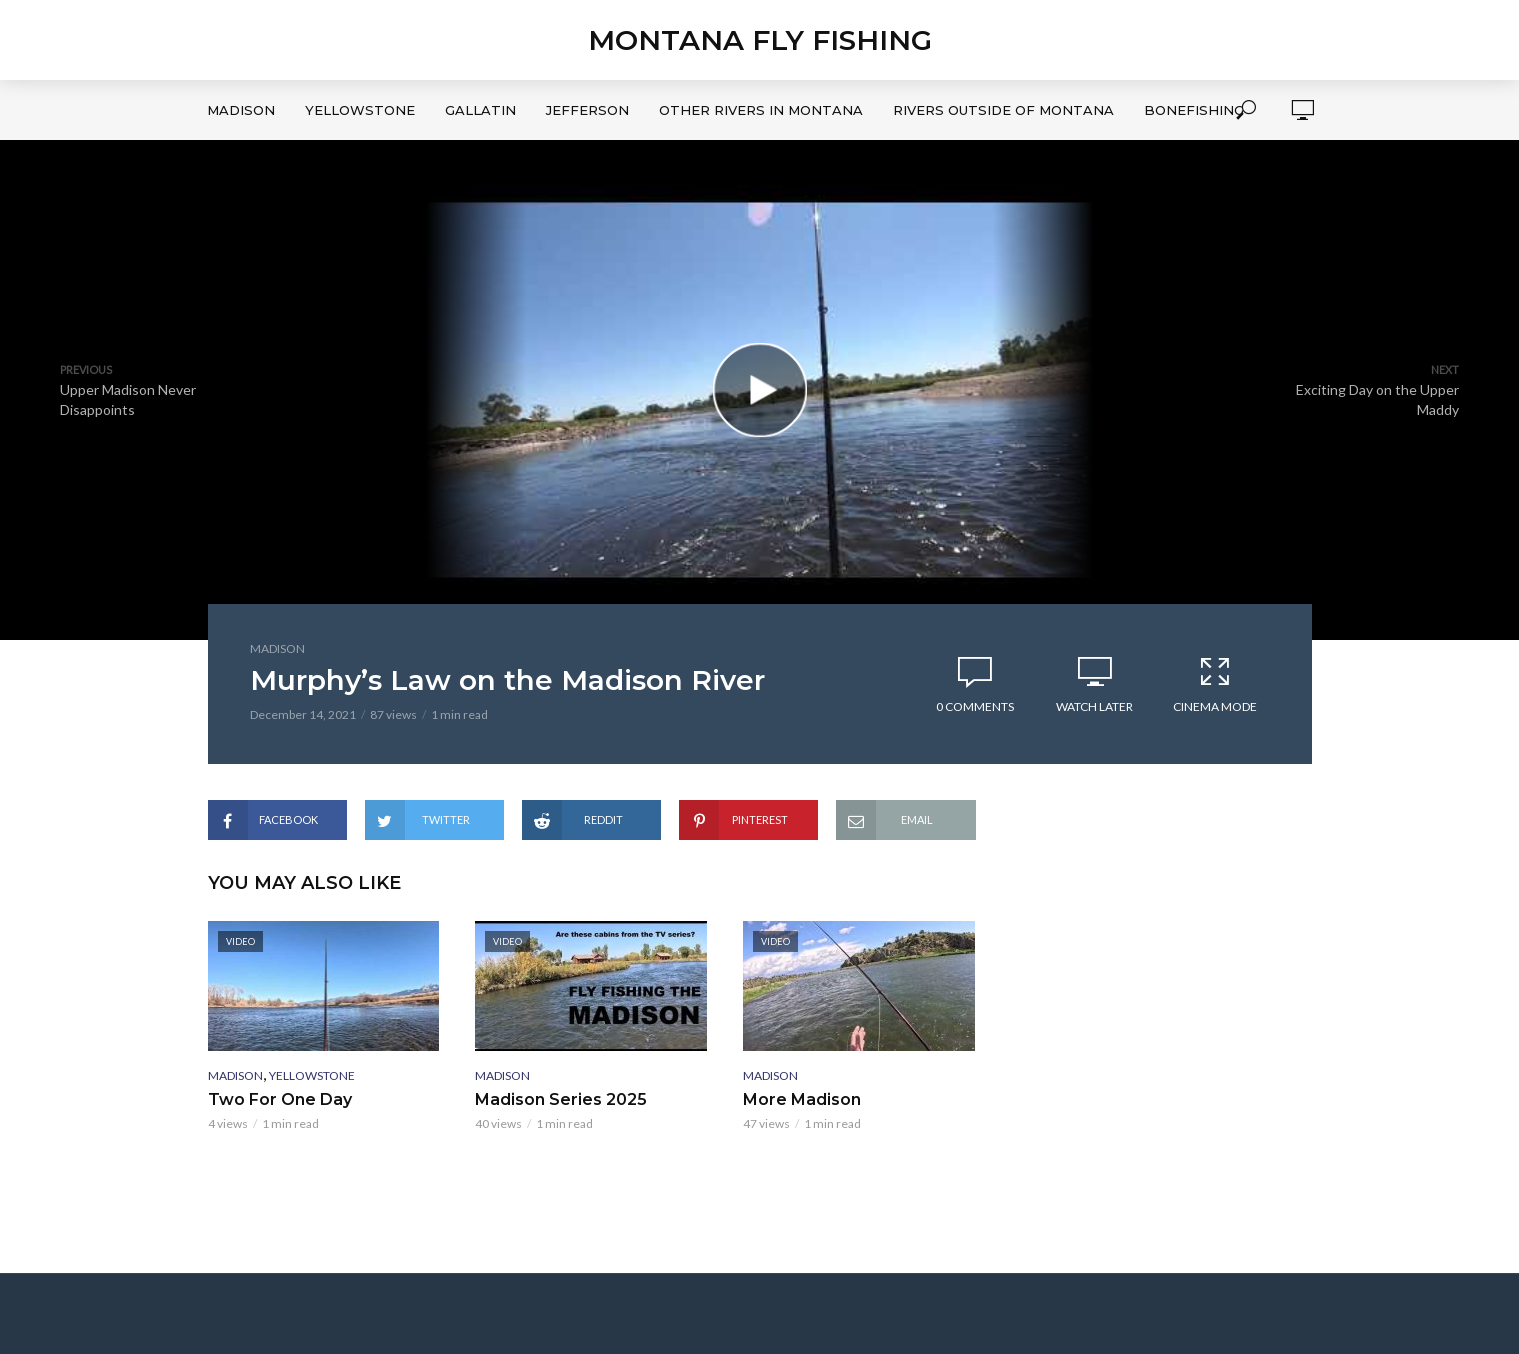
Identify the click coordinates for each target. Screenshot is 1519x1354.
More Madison (802, 1099)
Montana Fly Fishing (760, 40)
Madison (241, 110)
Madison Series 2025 (561, 1099)
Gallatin (480, 110)
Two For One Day (280, 1099)
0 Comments (975, 706)
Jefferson (587, 110)
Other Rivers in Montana (761, 110)
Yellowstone (360, 110)
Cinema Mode (1215, 684)
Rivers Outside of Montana (1003, 110)
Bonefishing (1194, 110)
